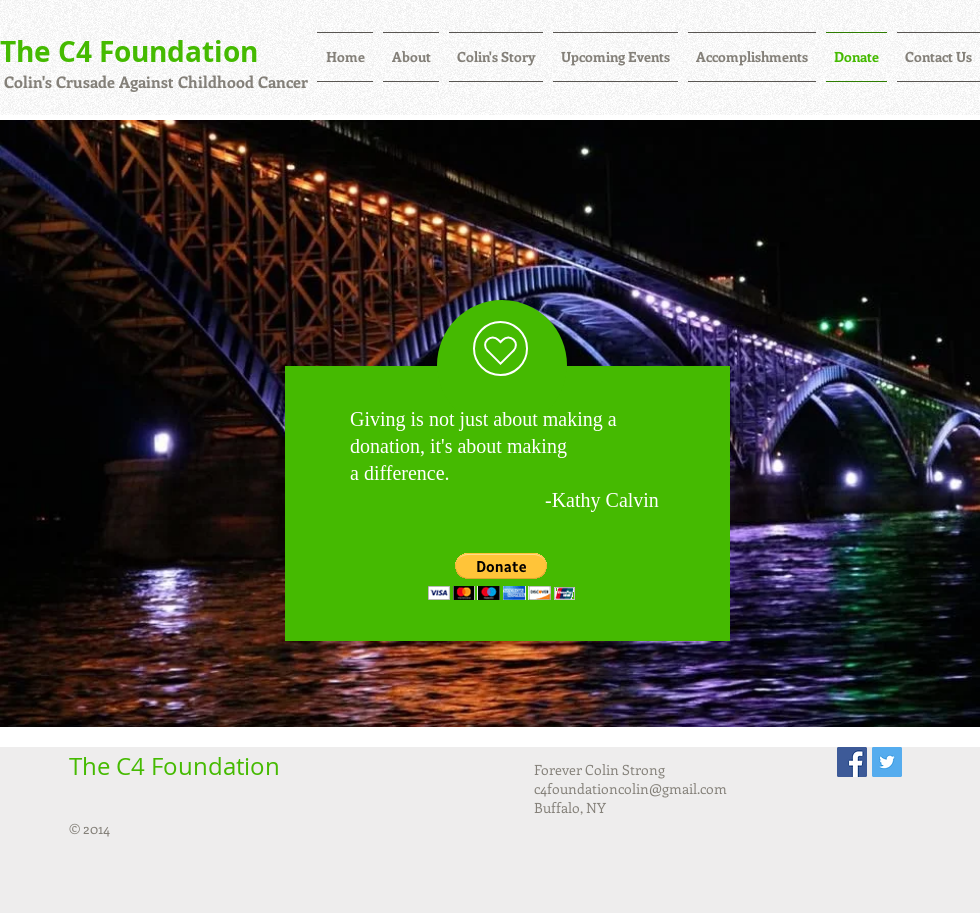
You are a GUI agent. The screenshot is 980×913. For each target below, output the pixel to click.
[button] (501, 576)
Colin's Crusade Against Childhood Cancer (154, 81)
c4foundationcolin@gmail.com (630, 788)
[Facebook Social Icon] (852, 762)
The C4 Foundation (129, 51)
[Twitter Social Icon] (887, 762)
